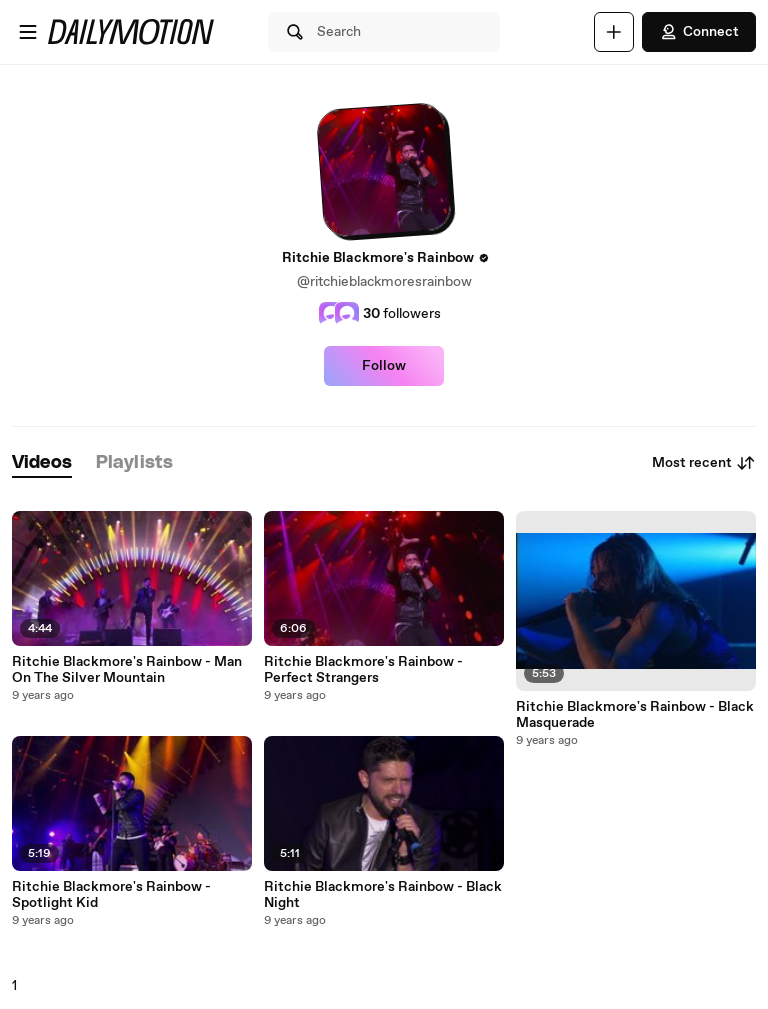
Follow (384, 366)
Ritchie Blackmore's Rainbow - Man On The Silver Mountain (127, 670)
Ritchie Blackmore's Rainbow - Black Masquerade (635, 715)
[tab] (42, 463)
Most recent (704, 463)
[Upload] (614, 32)
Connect (699, 32)
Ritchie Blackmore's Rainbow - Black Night (383, 895)
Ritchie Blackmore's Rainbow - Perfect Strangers (363, 670)
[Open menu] (28, 32)
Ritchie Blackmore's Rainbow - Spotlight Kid (111, 895)
